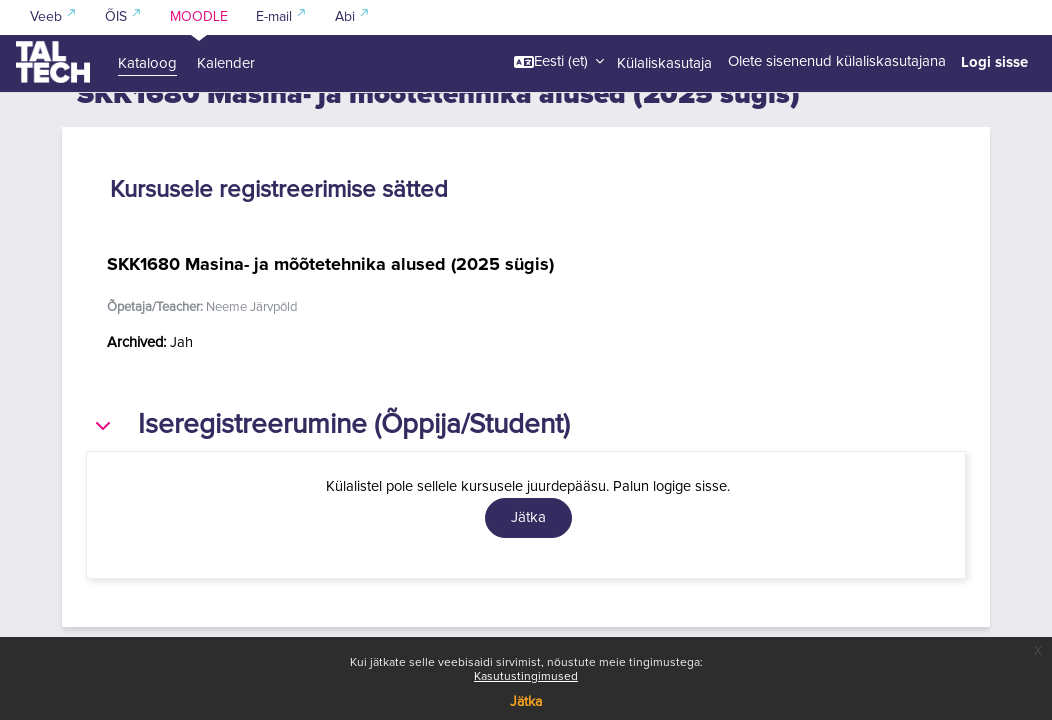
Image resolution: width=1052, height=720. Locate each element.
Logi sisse (994, 62)
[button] (559, 62)
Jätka (526, 702)
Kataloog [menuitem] (147, 63)
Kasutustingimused (526, 677)
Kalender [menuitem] (226, 63)
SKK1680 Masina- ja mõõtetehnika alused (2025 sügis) (330, 299)
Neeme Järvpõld (251, 342)
